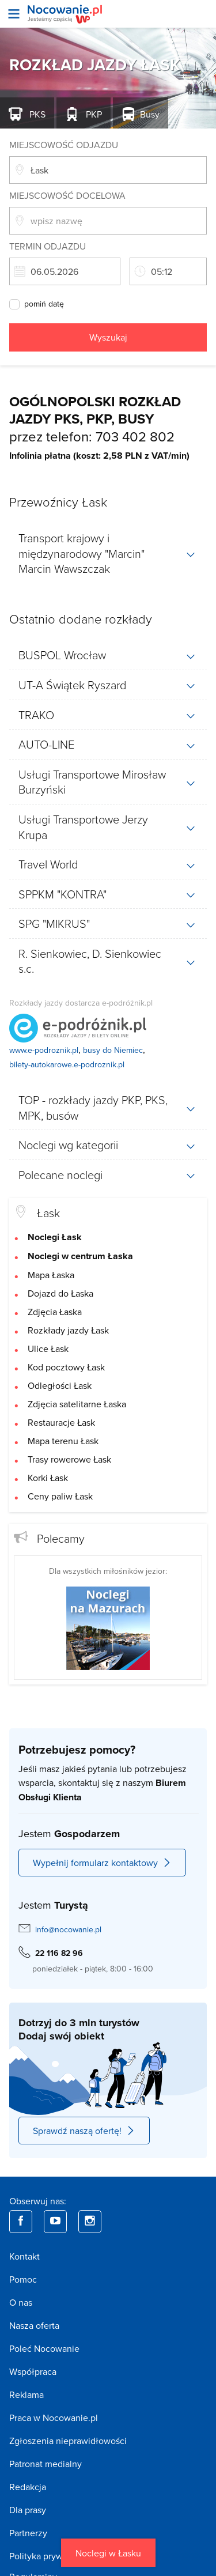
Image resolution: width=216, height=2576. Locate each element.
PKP (93, 114)
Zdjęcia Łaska (55, 1311)
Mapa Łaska (51, 1274)
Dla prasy (27, 2509)
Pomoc (23, 2279)
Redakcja (27, 2486)
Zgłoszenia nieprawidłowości (68, 2440)
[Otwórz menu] (14, 14)
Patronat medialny (45, 2463)
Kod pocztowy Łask (66, 1367)
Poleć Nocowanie (44, 2348)
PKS (36, 114)
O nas (20, 2302)
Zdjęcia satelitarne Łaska (77, 1403)
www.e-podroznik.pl (43, 1050)
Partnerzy (28, 2532)
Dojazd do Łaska (60, 1293)
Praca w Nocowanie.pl (53, 2417)
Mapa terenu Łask (63, 1440)
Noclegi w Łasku (108, 2553)
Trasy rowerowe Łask (69, 1459)
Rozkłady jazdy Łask (68, 1330)
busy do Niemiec (113, 1050)
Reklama (26, 2394)
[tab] (108, 553)
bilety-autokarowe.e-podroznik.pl (66, 1064)
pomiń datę (44, 304)
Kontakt (24, 2256)
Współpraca (32, 2371)
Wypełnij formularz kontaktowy (102, 1862)
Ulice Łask (48, 1348)
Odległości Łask (60, 1385)
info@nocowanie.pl (68, 1929)
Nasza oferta (34, 2325)
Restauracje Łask (61, 1422)
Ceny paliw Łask (60, 1496)
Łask (48, 1212)
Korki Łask (48, 1477)
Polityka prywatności (50, 2555)
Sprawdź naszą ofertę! (84, 2130)
